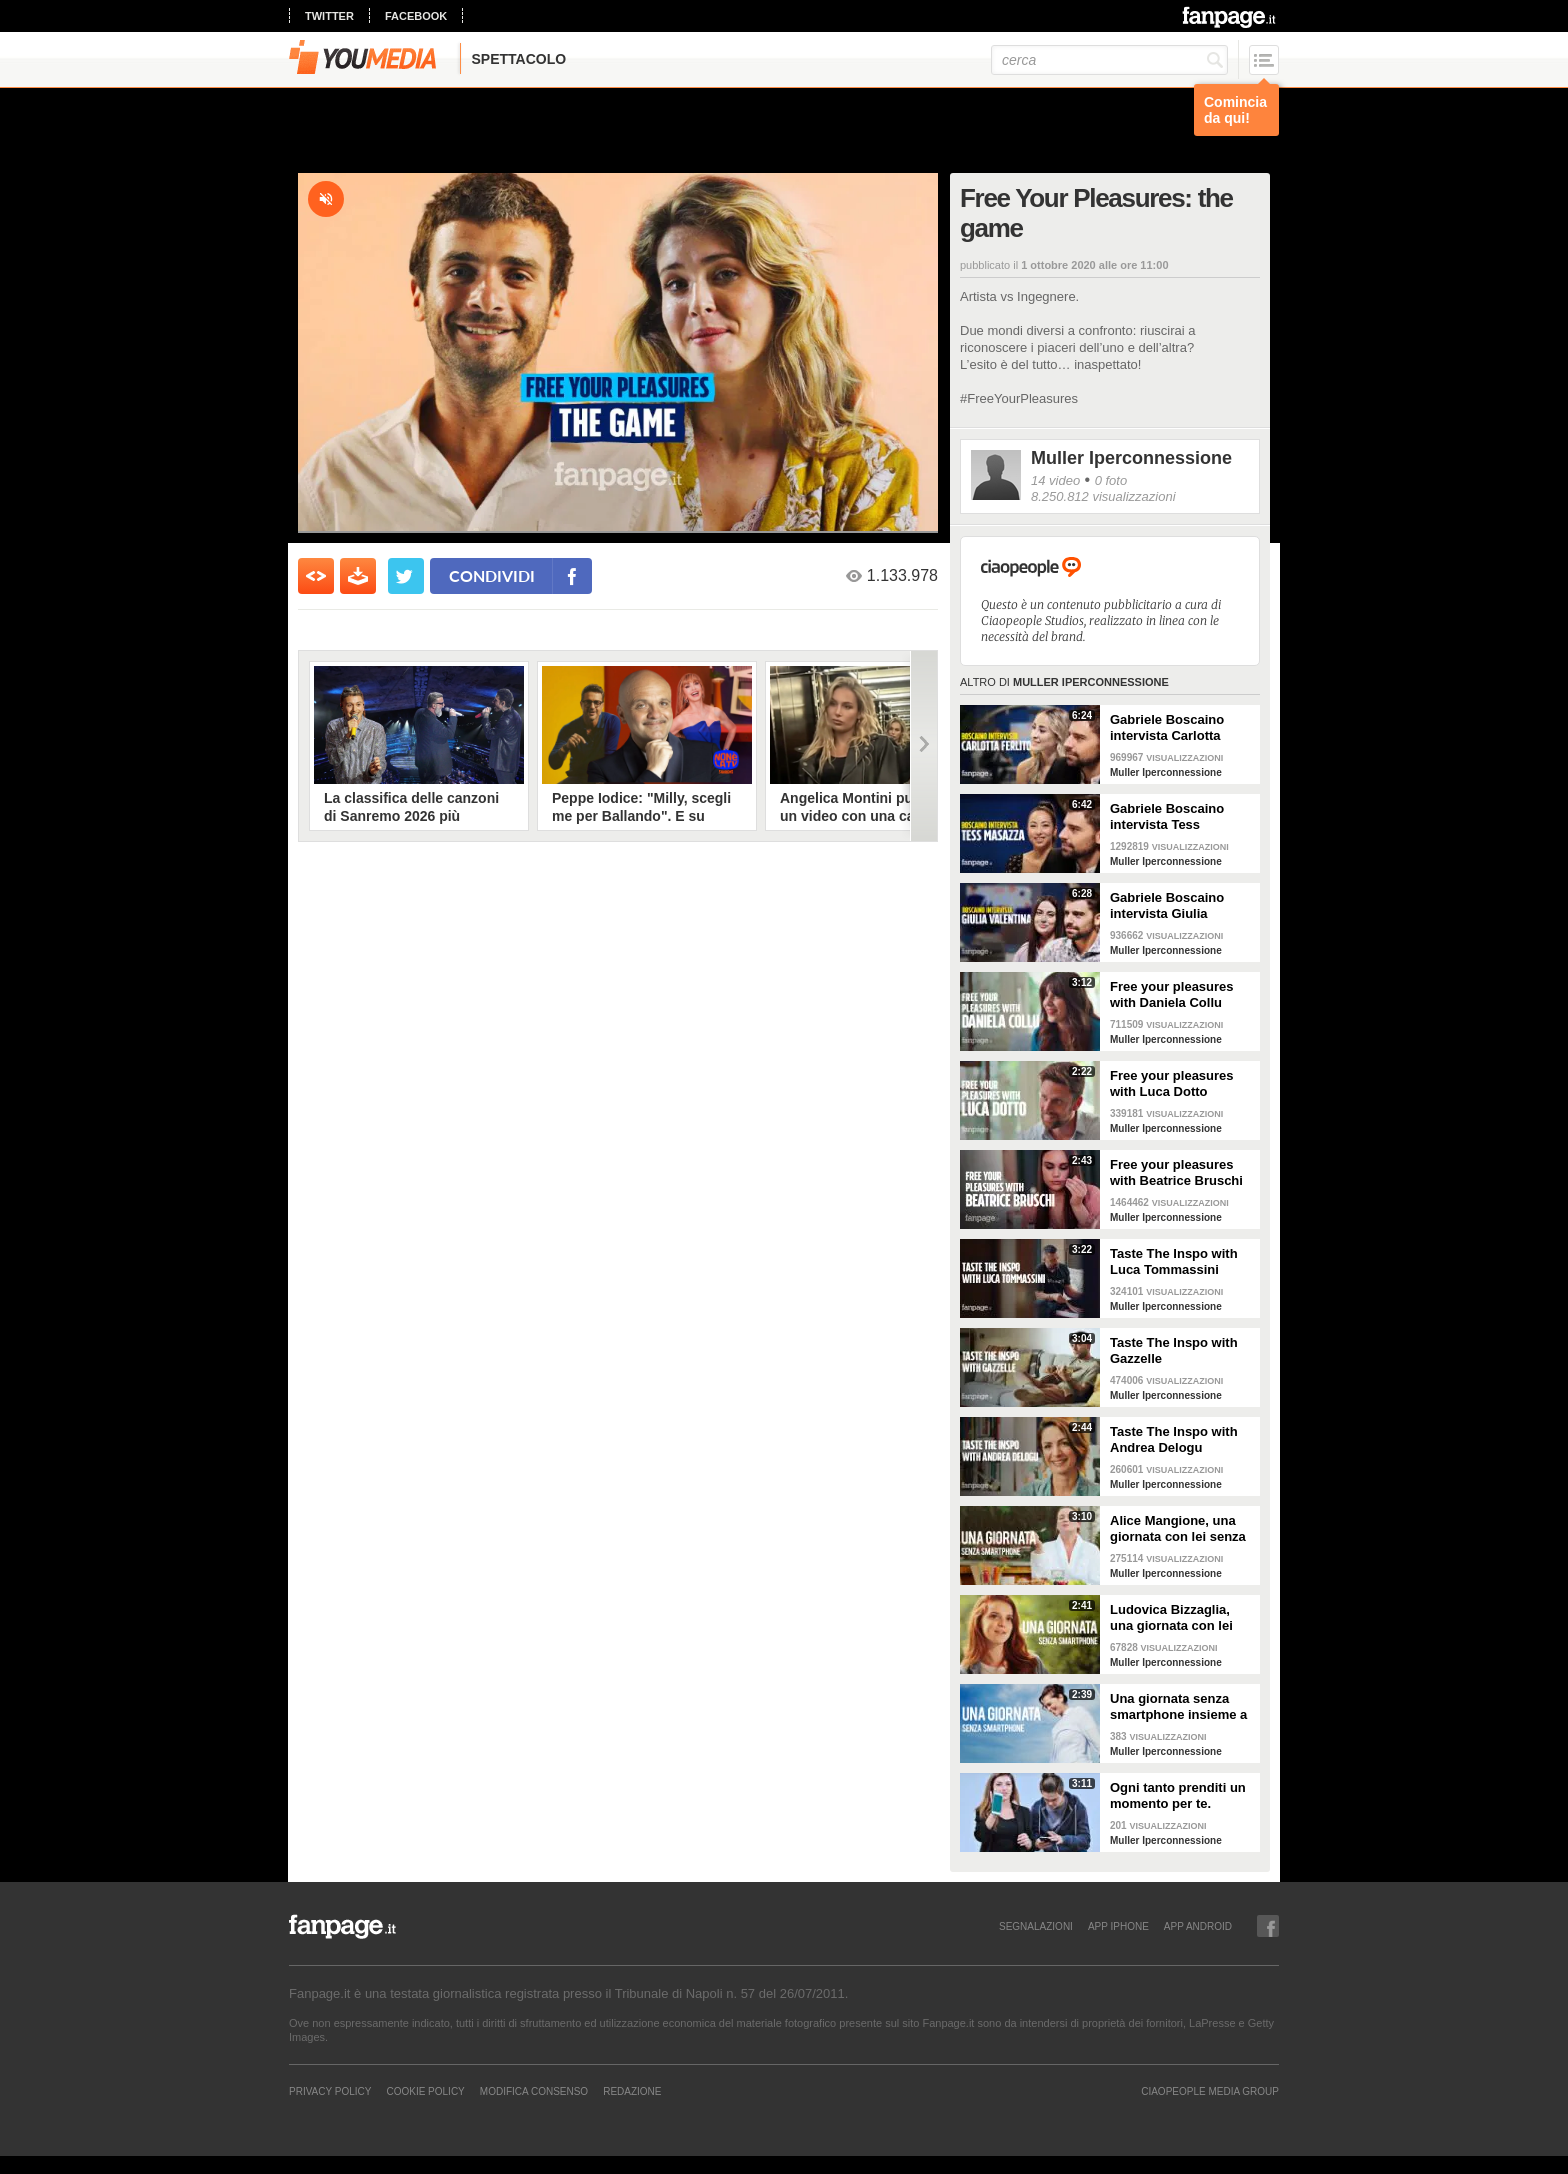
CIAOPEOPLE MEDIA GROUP (1210, 2091)
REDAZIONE (632, 2091)
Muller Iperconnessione (1131, 458)
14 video (1055, 480)
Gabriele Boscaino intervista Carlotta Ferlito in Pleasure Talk (1180, 728)
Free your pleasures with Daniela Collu (1172, 994)
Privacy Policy (330, 2091)
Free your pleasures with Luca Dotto (1172, 1083)
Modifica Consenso (534, 2091)
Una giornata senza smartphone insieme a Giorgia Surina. (1178, 1707)
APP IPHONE (1118, 1926)
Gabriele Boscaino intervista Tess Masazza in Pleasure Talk (1173, 817)
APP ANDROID (1198, 1926)
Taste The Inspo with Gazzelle (1174, 1350)
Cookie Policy (425, 2091)
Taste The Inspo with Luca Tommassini (1174, 1261)
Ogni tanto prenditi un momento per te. (1178, 1795)
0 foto (1111, 480)
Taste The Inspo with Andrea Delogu (1174, 1439)
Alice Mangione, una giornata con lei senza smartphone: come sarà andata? (1178, 1529)
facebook (416, 16)
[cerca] (1109, 60)
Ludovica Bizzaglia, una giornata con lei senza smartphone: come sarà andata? (1171, 1618)
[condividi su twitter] (406, 576)
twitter (329, 16)
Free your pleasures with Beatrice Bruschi (1176, 1172)
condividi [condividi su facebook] (492, 575)
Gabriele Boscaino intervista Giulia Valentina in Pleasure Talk (1175, 906)
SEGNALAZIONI (1036, 1926)
